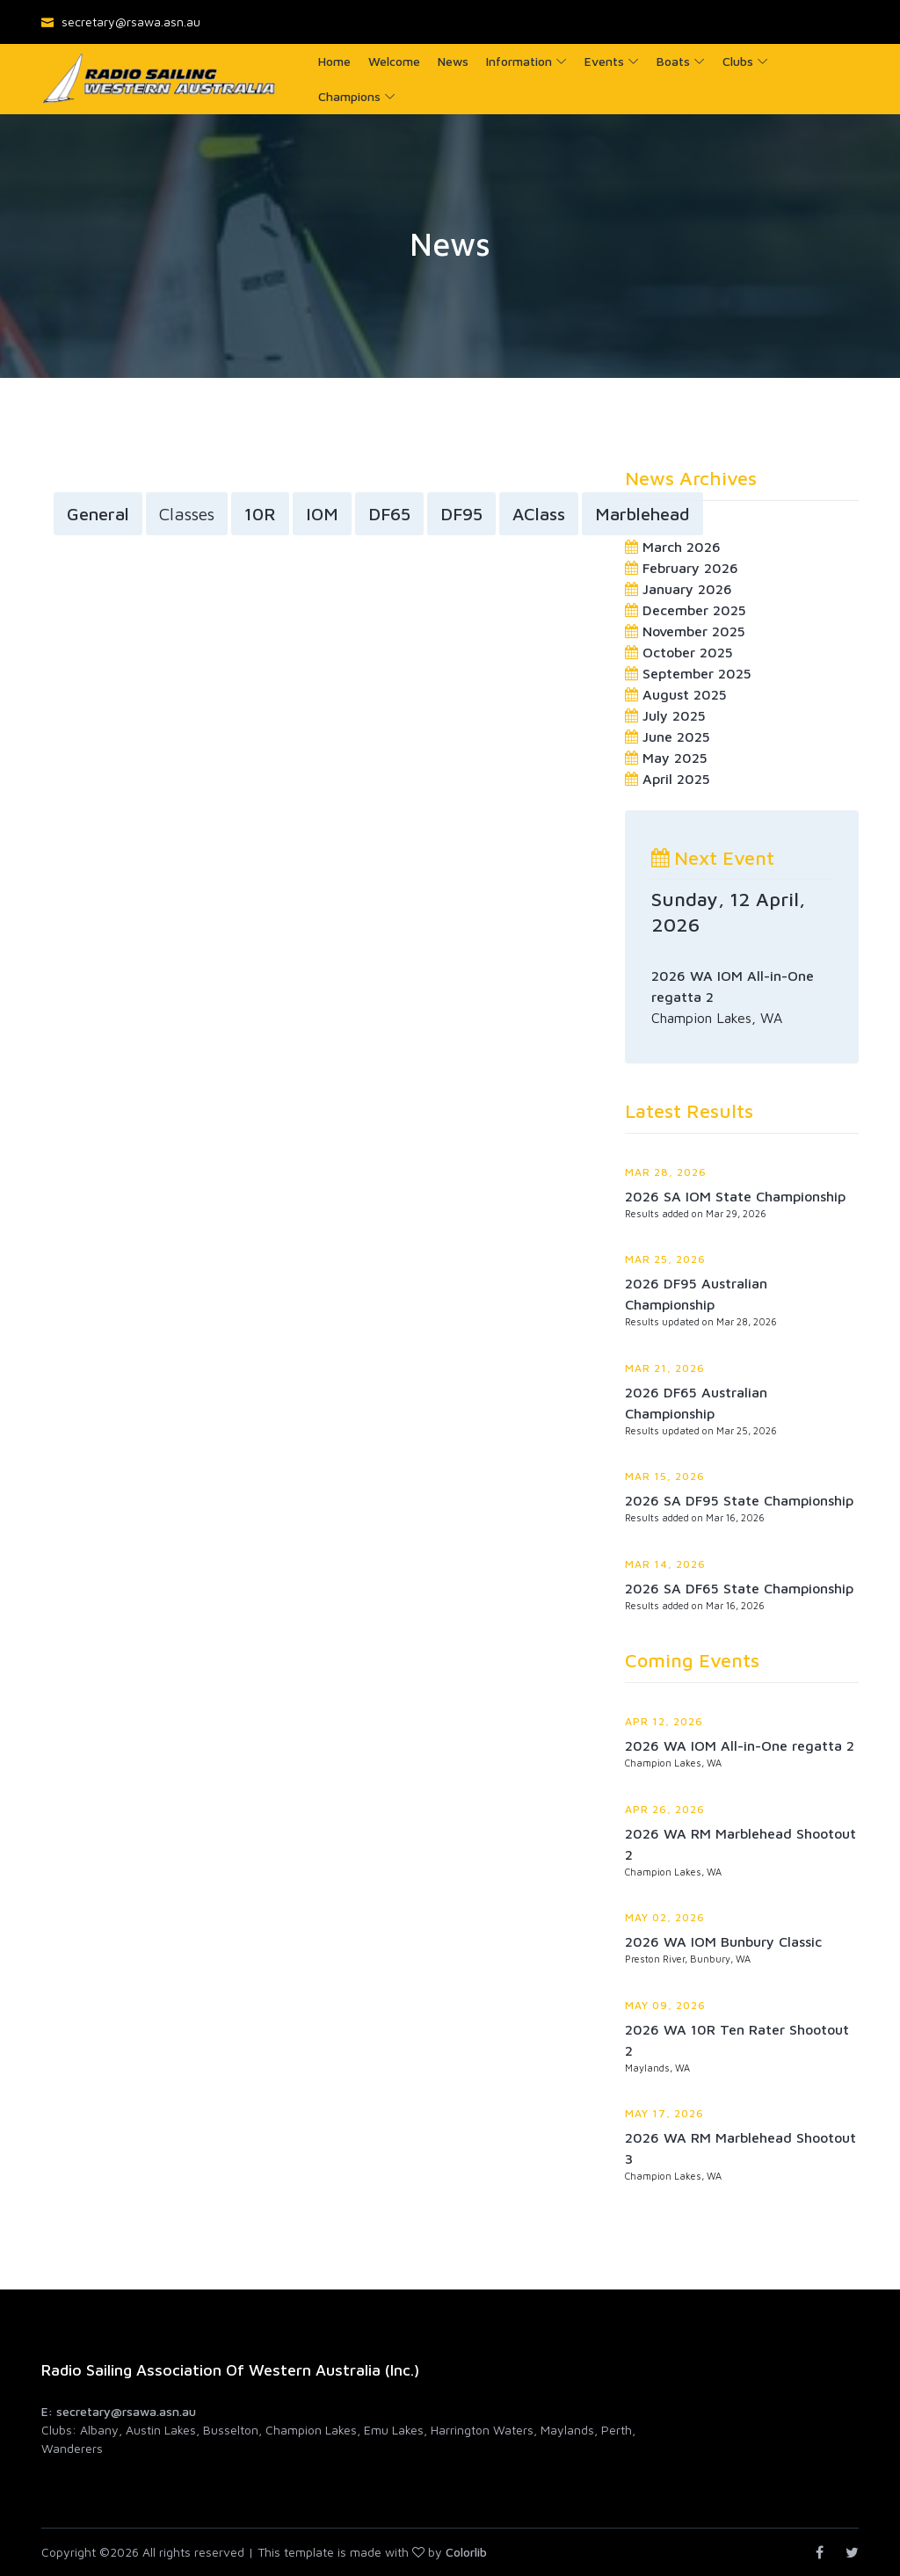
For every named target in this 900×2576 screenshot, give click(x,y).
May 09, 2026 (665, 2005)
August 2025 (684, 694)
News (453, 61)
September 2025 (696, 673)
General (98, 514)
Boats (673, 61)
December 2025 (694, 610)
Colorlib (466, 2551)
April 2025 (676, 779)
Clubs (737, 61)
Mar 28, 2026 (666, 1172)
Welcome (394, 61)
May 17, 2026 (664, 2113)
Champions (349, 96)
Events (604, 61)
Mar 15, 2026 (665, 1476)
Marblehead (642, 514)
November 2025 (693, 631)
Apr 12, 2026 (664, 1721)
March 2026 (681, 547)
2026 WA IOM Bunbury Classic (723, 1941)
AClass (538, 514)
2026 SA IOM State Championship (735, 1196)
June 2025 (676, 736)
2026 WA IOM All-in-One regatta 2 (739, 1745)
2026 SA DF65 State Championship (739, 1588)
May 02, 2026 (665, 1917)
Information (519, 61)
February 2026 (690, 568)
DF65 (389, 514)
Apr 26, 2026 (665, 1809)
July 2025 (674, 715)
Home (334, 61)
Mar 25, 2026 (665, 1259)
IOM (322, 514)
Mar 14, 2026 (665, 1564)
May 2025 (675, 758)
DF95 (461, 514)
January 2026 (687, 589)
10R (260, 514)
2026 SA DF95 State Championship (739, 1500)
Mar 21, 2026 (665, 1368)
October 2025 (687, 652)
